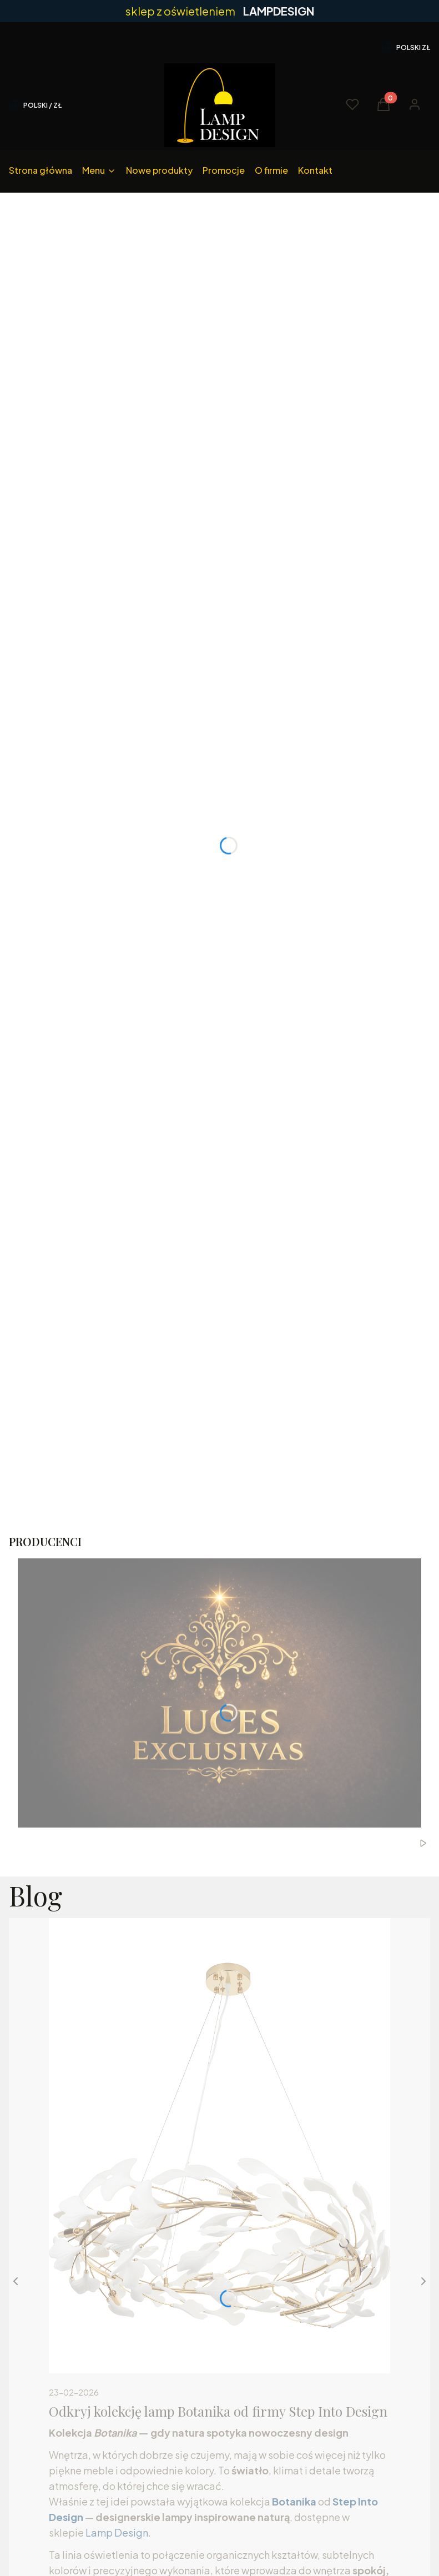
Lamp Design (116, 2532)
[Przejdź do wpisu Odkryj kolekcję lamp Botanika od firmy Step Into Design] (219, 2145)
